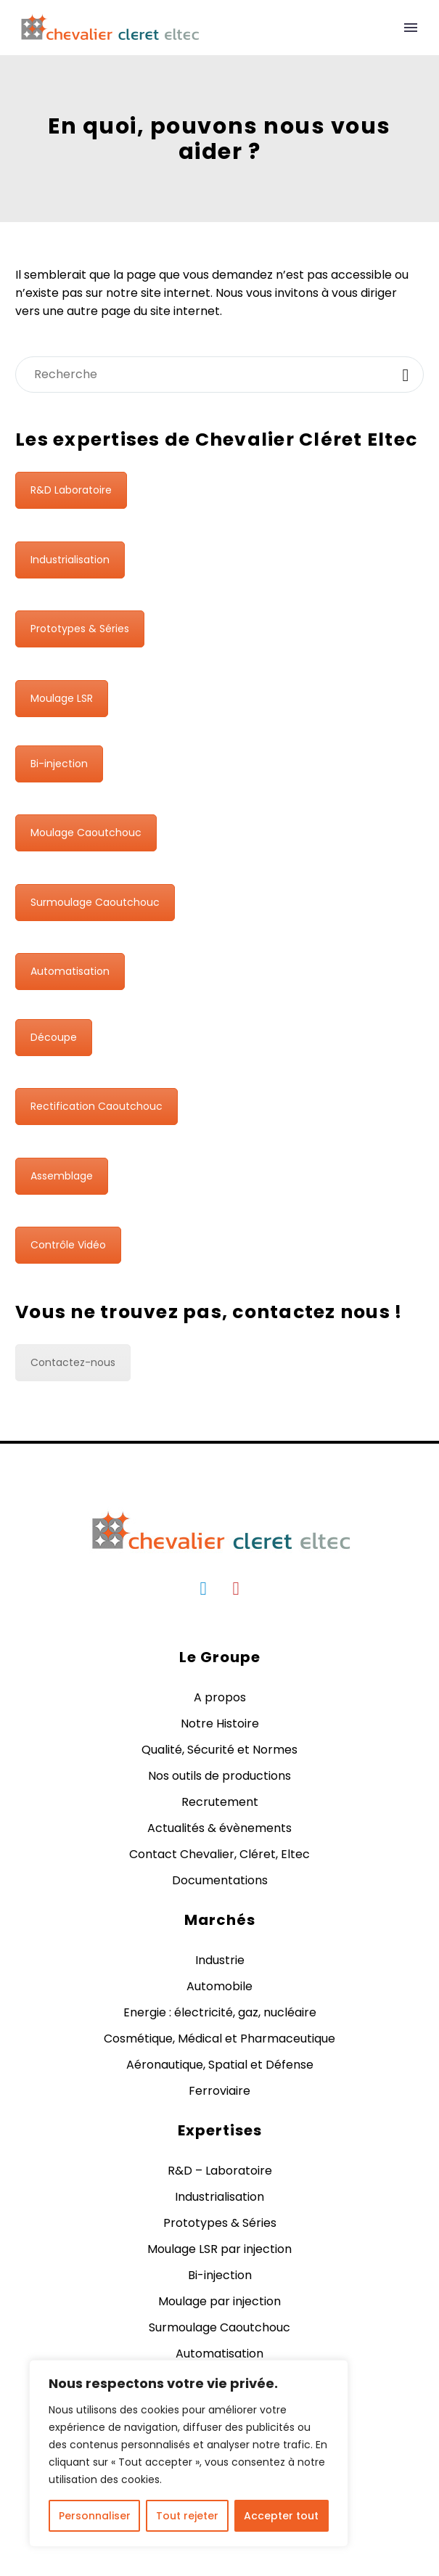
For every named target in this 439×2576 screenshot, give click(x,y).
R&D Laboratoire (71, 490)
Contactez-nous (72, 1362)
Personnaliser (95, 2515)
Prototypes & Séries (79, 628)
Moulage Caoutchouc (85, 832)
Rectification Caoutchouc (96, 1106)
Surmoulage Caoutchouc (95, 902)
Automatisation (70, 971)
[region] (188, 2453)
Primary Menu (410, 27)
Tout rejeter (187, 2515)
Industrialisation (70, 559)
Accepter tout (281, 2515)
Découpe (53, 1037)
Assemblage (61, 1176)
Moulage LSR (61, 698)
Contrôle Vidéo (68, 1245)
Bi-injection (59, 763)
